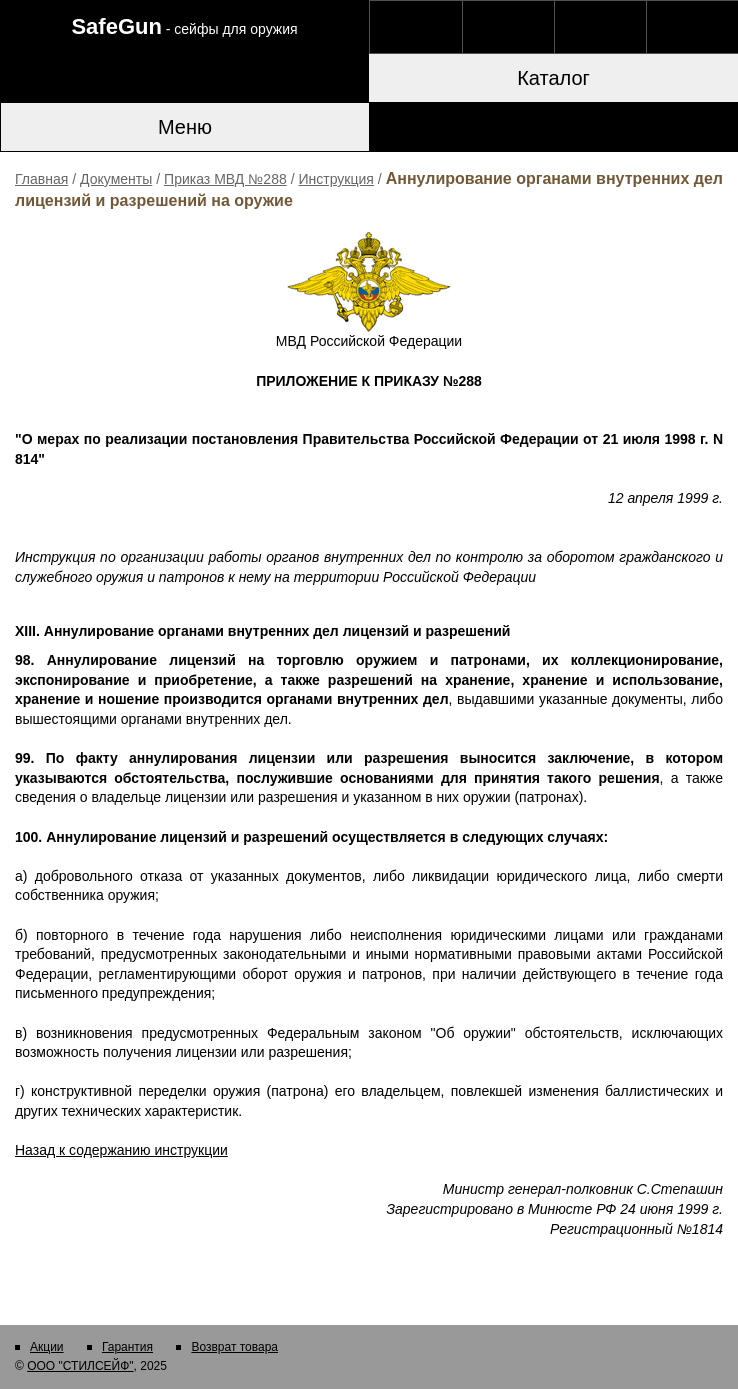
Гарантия (127, 1347)
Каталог (553, 78)
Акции (47, 1347)
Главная (41, 179)
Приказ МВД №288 (225, 179)
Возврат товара (234, 1347)
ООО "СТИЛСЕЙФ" (80, 1366)
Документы (116, 179)
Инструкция (336, 179)
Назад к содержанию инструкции (121, 1150)
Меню (185, 127)
